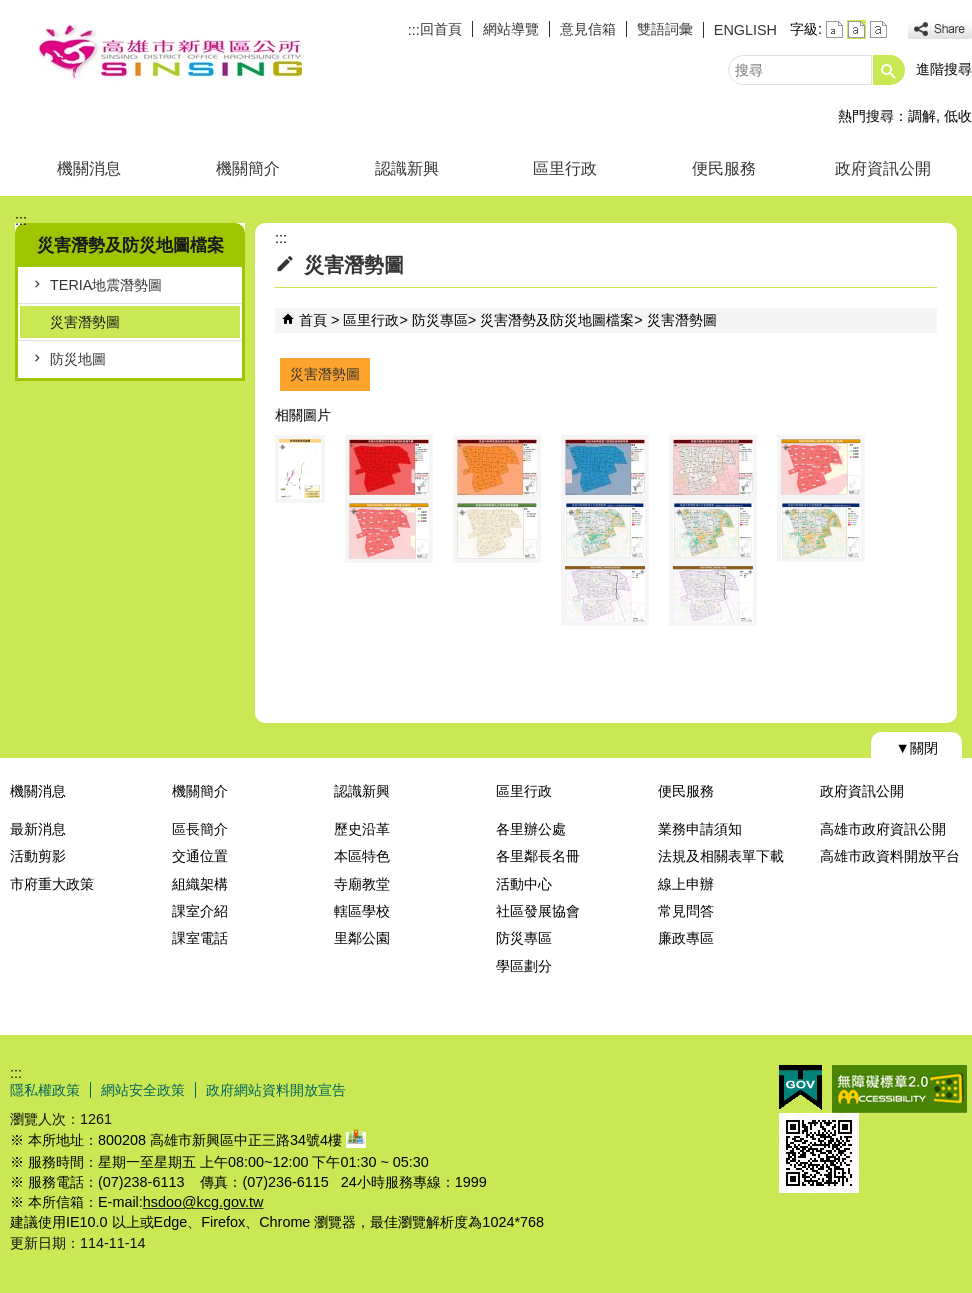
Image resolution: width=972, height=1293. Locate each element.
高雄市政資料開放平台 (890, 856)
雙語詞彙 (665, 29)
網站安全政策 (143, 1090)
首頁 (313, 320)
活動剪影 (38, 856)
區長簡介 (200, 829)
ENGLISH (745, 30)
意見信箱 (588, 29)
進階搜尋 (944, 69)
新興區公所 (169, 53)
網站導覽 (511, 29)
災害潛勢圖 (85, 322)
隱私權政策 (45, 1090)
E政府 (800, 1087)
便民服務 (724, 168)
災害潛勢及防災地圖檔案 (557, 320)
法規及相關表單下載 (721, 856)
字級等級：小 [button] (834, 29)
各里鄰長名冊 (538, 856)
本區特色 (362, 856)
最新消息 (38, 829)
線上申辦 (686, 884)
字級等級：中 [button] (856, 29)
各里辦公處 (531, 829)
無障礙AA (899, 1089)
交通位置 (200, 856)
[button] (889, 70)
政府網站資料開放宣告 (276, 1090)
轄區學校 (362, 911)
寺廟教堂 (362, 884)
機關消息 (89, 168)
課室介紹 (200, 911)
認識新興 (407, 168)
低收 (958, 116)
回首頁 (441, 29)
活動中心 (524, 884)
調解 (922, 116)
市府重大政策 (52, 884)
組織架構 (200, 884)
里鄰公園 (362, 938)
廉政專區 (686, 938)
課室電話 (200, 938)
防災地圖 (78, 359)
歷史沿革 (362, 829)
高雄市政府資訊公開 (883, 829)
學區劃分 (524, 966)
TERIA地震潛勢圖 (106, 285)
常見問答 (686, 911)
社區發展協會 (538, 911)
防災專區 (440, 320)
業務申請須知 (700, 829)
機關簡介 (248, 168)
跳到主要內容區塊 (10, 10)
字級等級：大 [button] (878, 29)
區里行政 (565, 168)
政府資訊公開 (883, 168)
